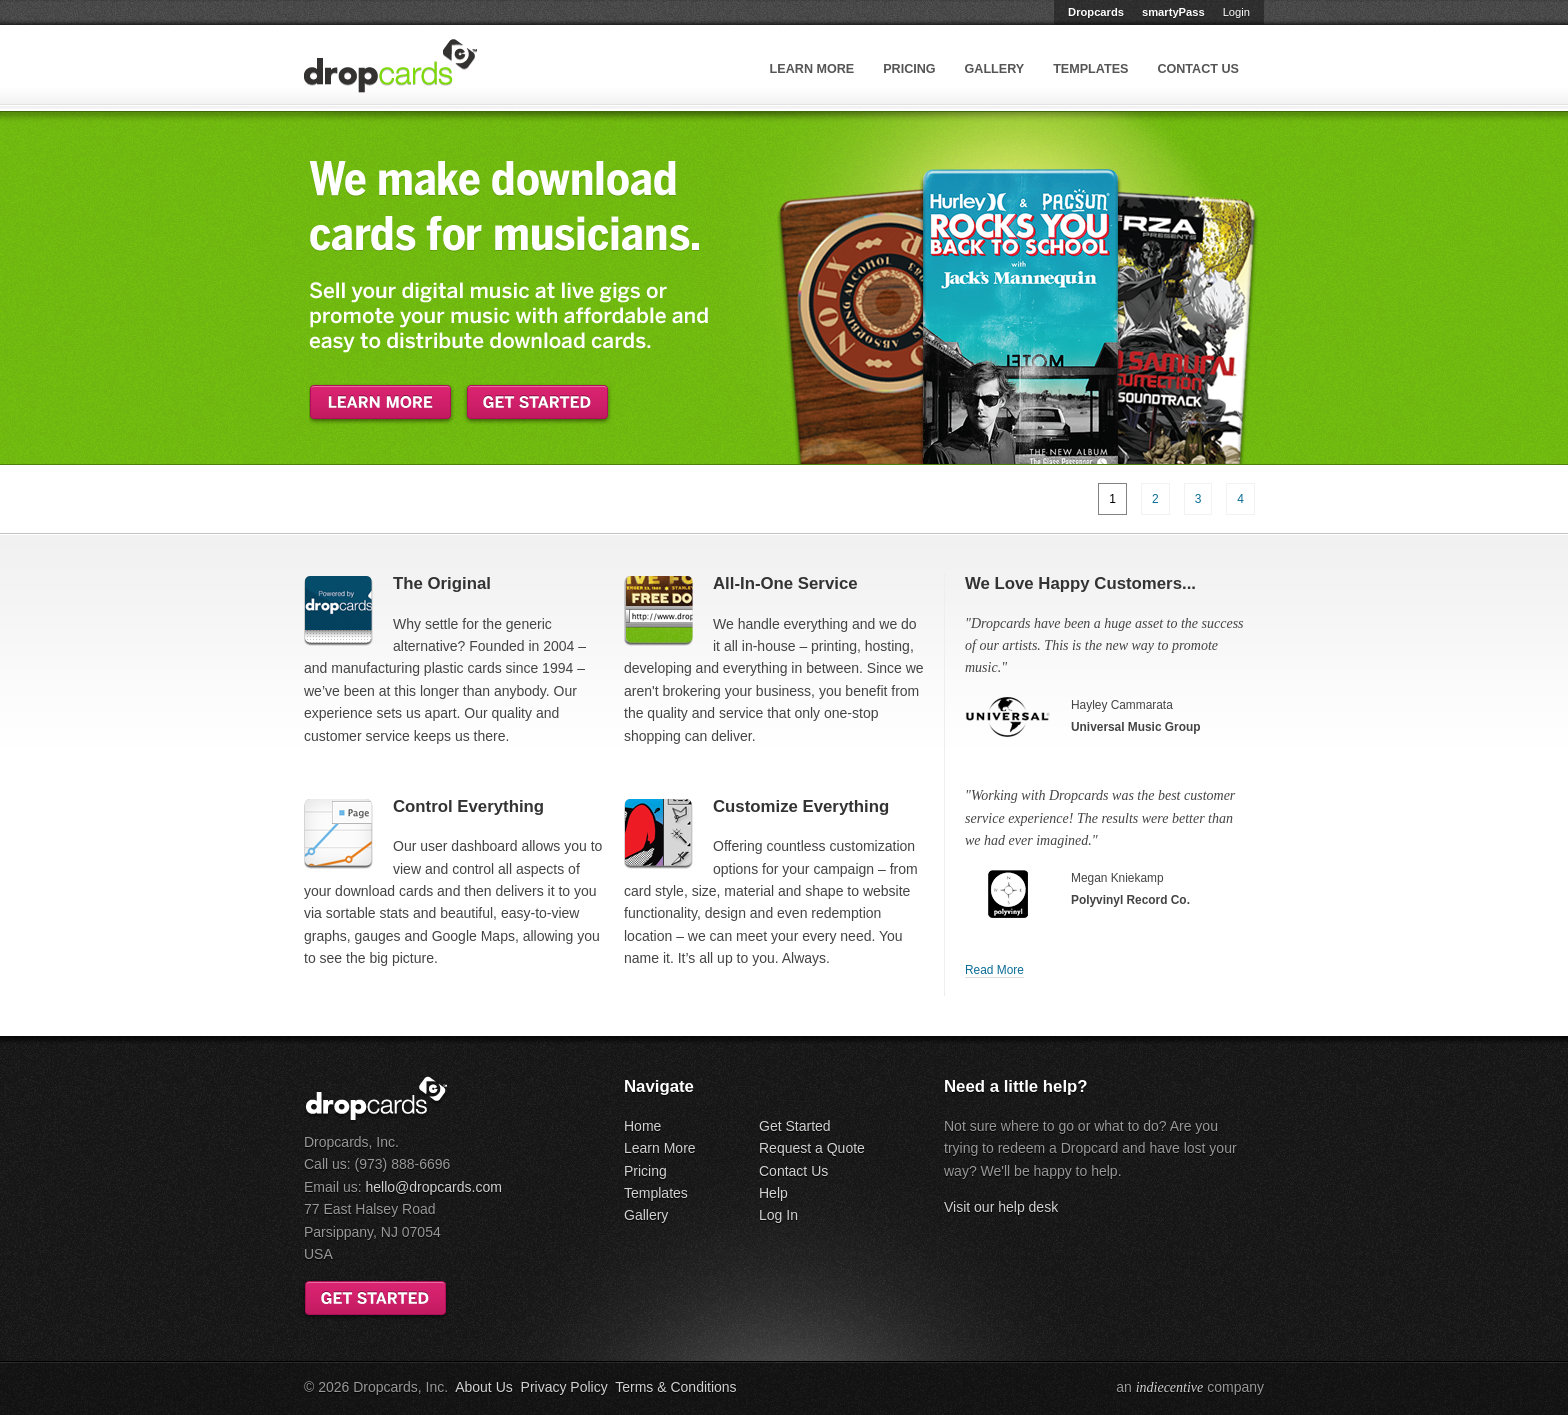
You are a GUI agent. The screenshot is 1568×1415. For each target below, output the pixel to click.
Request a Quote (812, 1148)
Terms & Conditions (675, 1387)
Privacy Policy (564, 1387)
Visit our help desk (1001, 1207)
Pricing (909, 69)
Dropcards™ (390, 66)
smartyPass (1173, 12)
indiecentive (1170, 1387)
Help (773, 1193)
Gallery (995, 69)
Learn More (812, 69)
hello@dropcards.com (433, 1187)
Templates (1090, 69)
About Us (484, 1387)
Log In (778, 1215)
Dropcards (1096, 12)
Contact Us (1198, 69)
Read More (994, 970)
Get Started (795, 1126)
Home (642, 1126)
